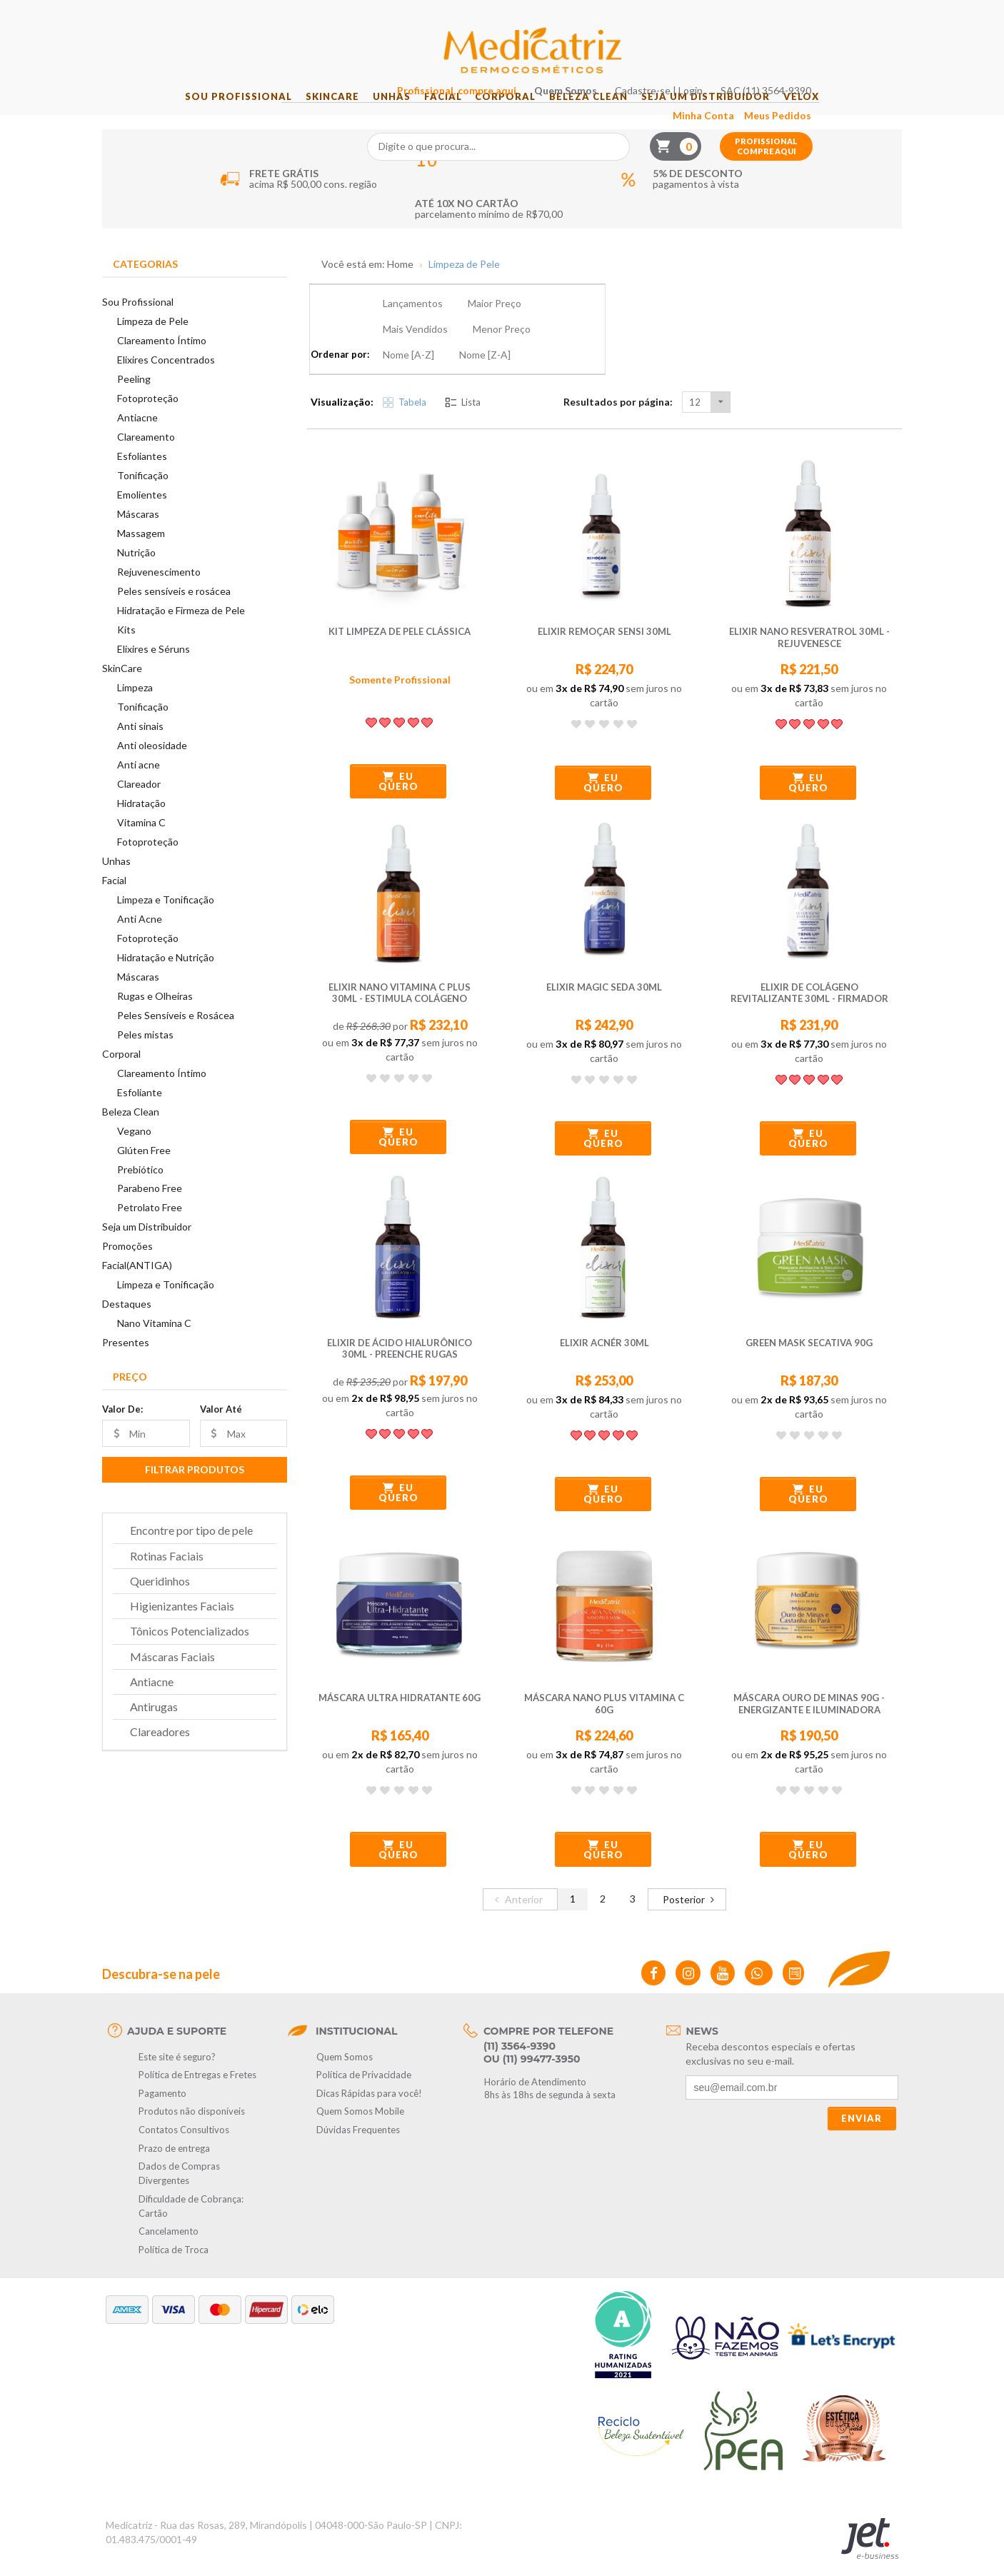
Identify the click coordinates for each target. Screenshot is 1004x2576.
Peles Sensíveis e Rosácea (175, 1033)
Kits (126, 648)
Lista (463, 368)
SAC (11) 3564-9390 (850, 15)
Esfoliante (139, 1110)
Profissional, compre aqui (541, 15)
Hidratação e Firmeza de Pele (181, 629)
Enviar (861, 2085)
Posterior (691, 1865)
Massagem (141, 552)
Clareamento (146, 455)
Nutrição (136, 571)
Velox (835, 115)
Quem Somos (650, 15)
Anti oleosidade (152, 764)
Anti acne (138, 783)
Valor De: (122, 1427)
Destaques (126, 1322)
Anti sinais (140, 744)
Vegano (134, 1149)
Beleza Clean (603, 115)
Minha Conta (788, 40)
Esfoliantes (142, 474)
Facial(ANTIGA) (137, 1284)
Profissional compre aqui (851, 71)
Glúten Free (144, 1168)
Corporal (510, 115)
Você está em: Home (367, 283)
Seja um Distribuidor (730, 115)
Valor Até (221, 1427)
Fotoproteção (148, 417)
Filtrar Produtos (194, 1488)
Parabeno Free (149, 1207)
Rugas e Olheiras (155, 1014)
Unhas (377, 115)
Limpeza (135, 706)
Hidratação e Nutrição (165, 975)
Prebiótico (140, 1187)
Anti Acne (139, 937)
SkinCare (307, 115)
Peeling (134, 397)
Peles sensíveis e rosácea (174, 609)
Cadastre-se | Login (744, 15)
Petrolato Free (149, 1226)
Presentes (125, 1361)
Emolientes (142, 513)
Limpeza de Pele (153, 340)
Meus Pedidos (862, 40)
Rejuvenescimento (159, 590)
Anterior (517, 1865)
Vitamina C (141, 841)
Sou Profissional (204, 115)
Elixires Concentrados (166, 378)
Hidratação (141, 822)
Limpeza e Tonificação (165, 917)
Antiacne (137, 436)
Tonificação (143, 494)
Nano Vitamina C (154, 1341)
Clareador (139, 802)
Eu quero (398, 748)
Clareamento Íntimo (161, 359)
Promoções (127, 1264)
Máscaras (138, 532)
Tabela (404, 368)
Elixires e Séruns (153, 667)
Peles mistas (145, 1052)
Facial (438, 115)
